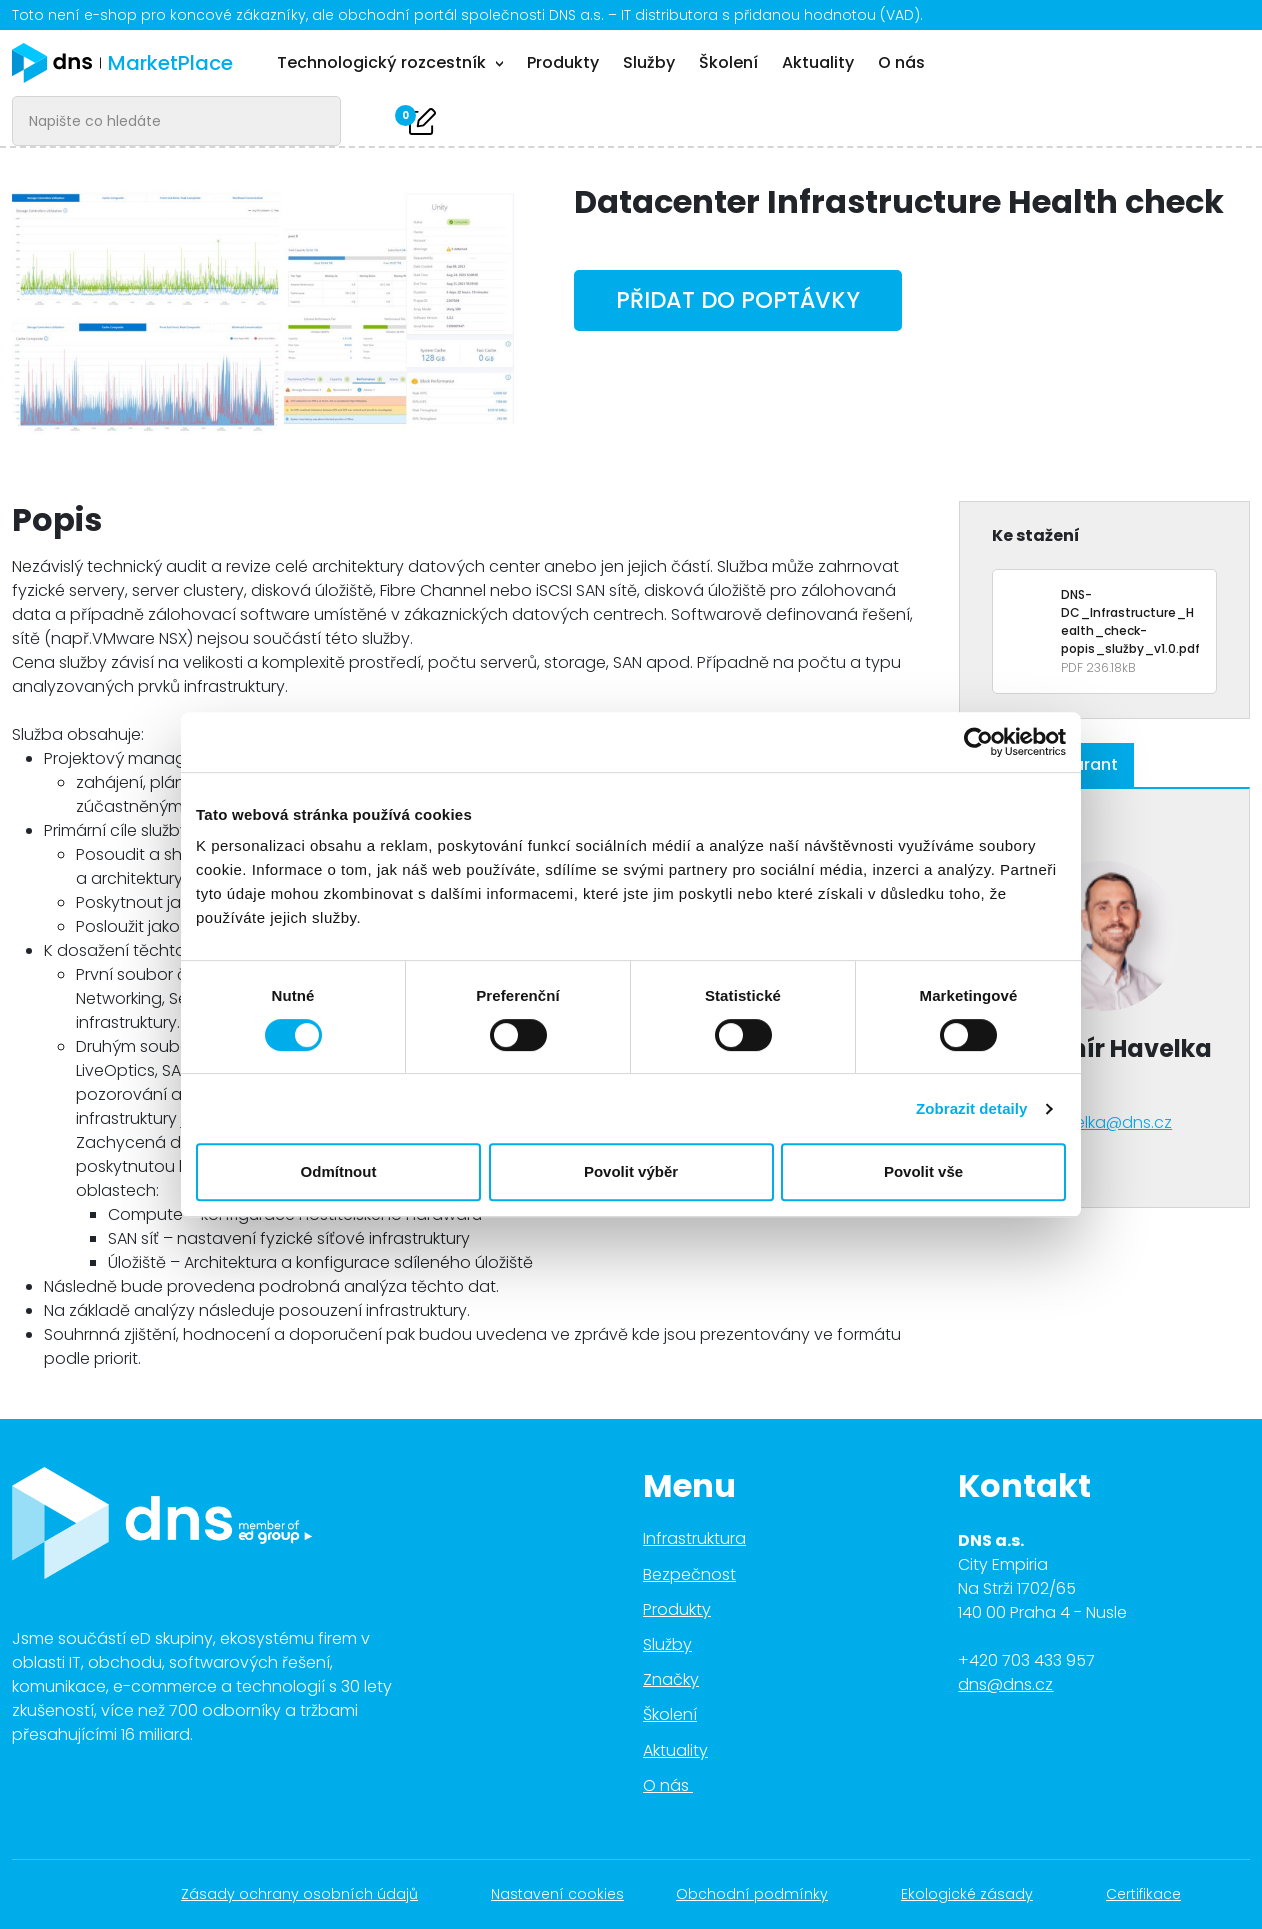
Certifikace (1154, 1894)
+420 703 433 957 (1026, 1660)
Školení (728, 62)
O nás (901, 62)
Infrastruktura (694, 1538)
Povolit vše (923, 1171)
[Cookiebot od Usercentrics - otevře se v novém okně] (978, 742)
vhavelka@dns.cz (1104, 1122)
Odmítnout (339, 1171)
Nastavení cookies (557, 1894)
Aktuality (818, 62)
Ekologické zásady (977, 1894)
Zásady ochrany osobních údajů (310, 1894)
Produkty (563, 62)
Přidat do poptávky (738, 300)
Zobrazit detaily (972, 1108)
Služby (649, 62)
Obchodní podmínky (762, 1894)
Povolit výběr (631, 1171)
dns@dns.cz (1005, 1684)
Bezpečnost (689, 1574)
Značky (671, 1679)
